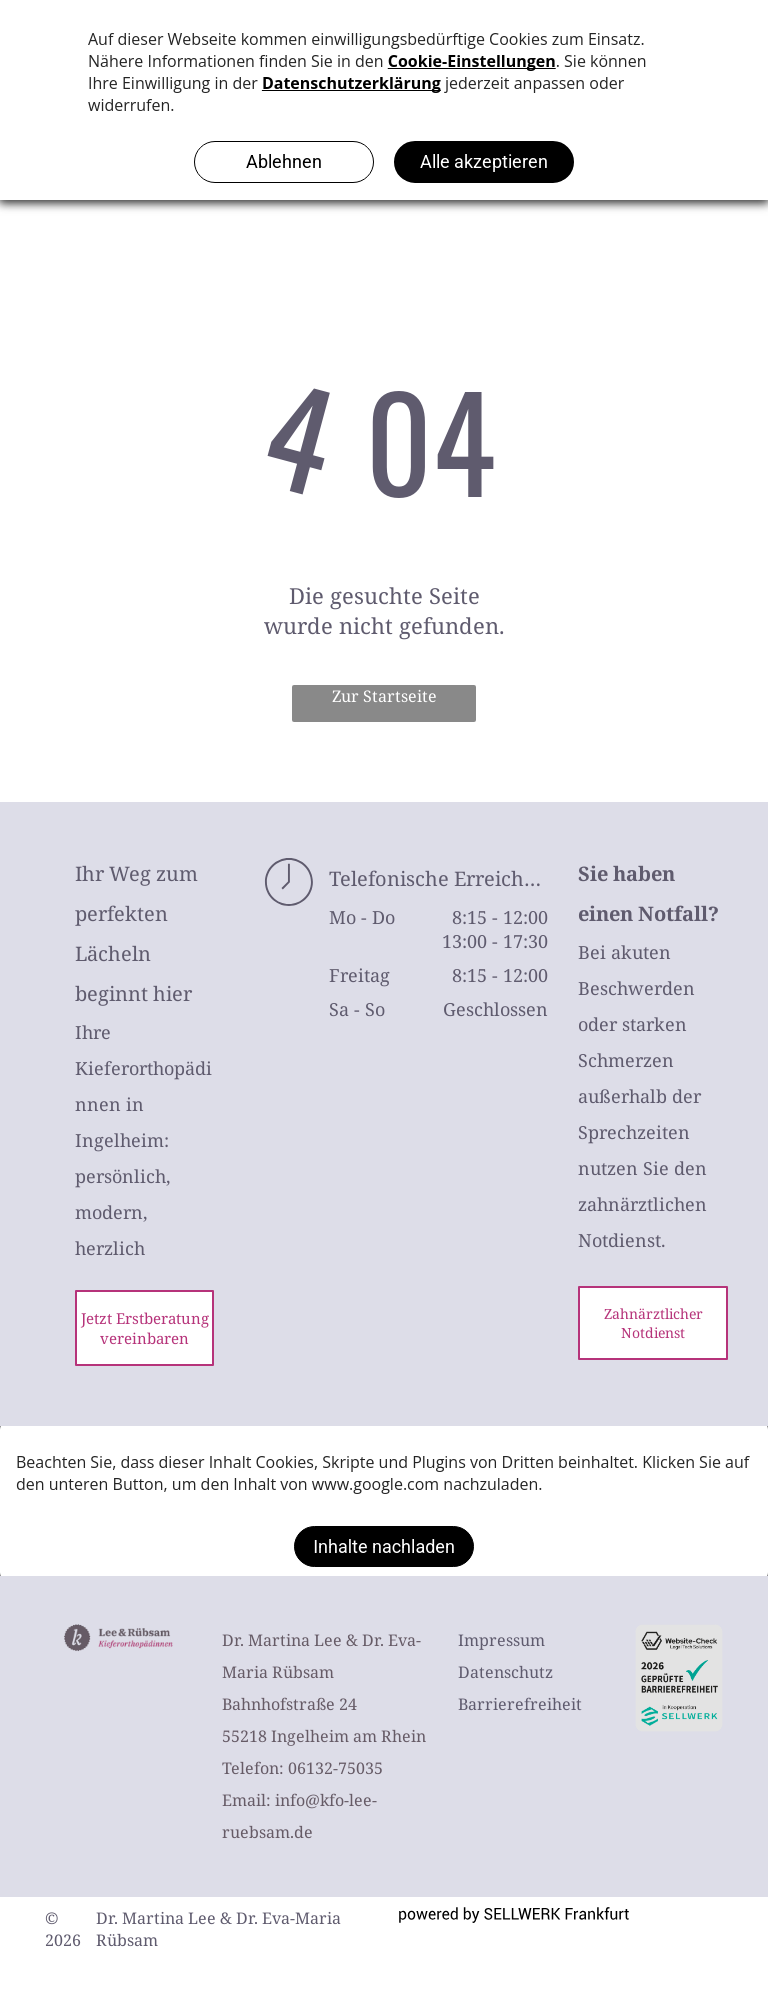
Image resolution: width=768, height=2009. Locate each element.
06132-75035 (335, 1768)
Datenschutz (505, 1672)
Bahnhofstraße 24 (289, 1704)
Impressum (501, 1640)
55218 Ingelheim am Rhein (324, 1736)
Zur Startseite (384, 696)
